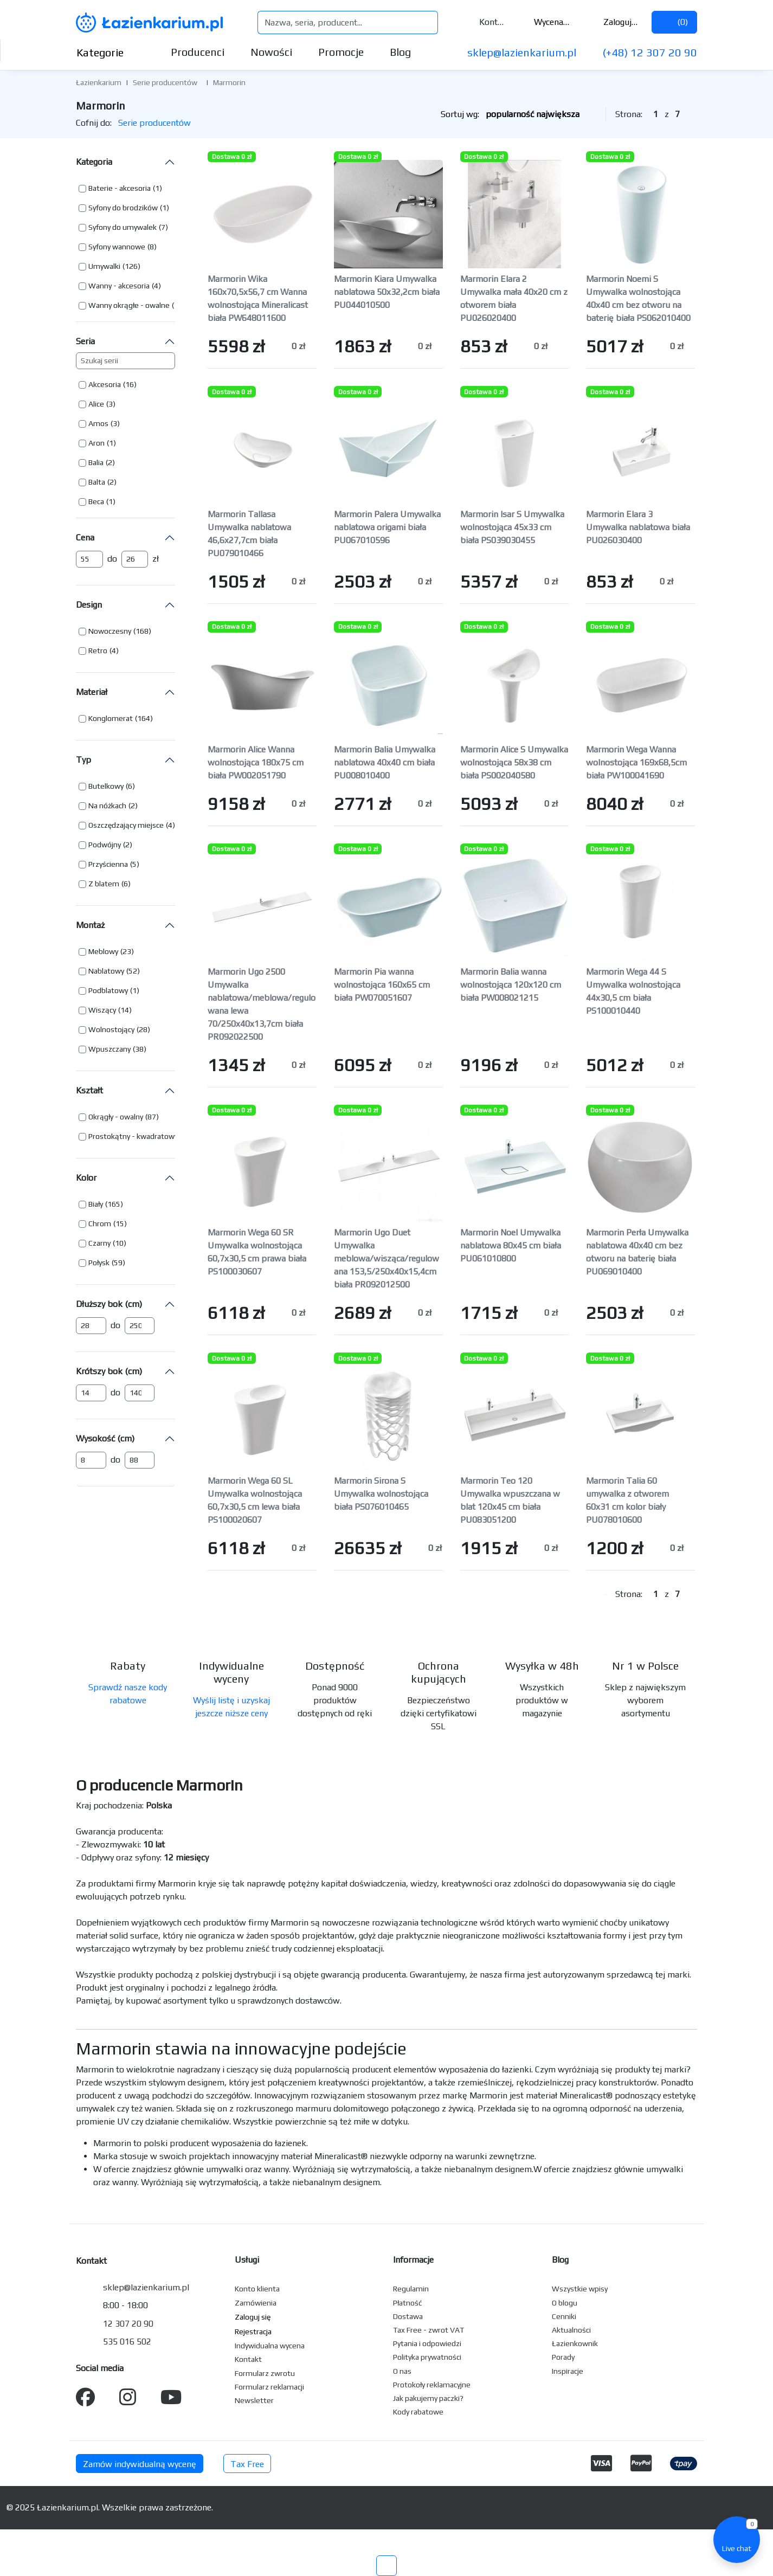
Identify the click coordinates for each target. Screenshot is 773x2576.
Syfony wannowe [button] (116, 246)
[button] (120, 188)
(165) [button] (114, 1204)
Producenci (197, 52)
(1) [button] (157, 188)
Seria (85, 341)
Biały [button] (95, 1204)
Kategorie (108, 52)
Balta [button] (96, 482)
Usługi (247, 2260)
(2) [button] (110, 462)
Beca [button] (96, 501)
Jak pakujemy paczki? (428, 2398)
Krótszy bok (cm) (109, 1371)
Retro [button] (97, 650)
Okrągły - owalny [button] (115, 1116)
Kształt (89, 1090)
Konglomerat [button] (110, 718)
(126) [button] (131, 266)
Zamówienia (255, 2302)
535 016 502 (127, 2341)
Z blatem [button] (103, 883)
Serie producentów (165, 82)
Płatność (407, 2302)
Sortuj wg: (519, 114)
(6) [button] (130, 786)
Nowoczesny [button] (109, 631)
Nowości (271, 52)
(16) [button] (130, 384)
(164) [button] (144, 718)
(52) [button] (133, 971)
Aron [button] (96, 443)
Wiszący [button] (102, 1010)
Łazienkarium (98, 82)
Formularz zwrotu (265, 2373)
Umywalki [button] (104, 266)
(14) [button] (125, 1010)
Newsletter (254, 2400)
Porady (563, 2357)
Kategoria (94, 162)
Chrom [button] (99, 1223)
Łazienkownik (575, 2343)
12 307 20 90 (128, 2324)
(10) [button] (119, 1243)
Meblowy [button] (103, 951)
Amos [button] (98, 423)
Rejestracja (253, 2331)
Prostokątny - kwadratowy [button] (133, 1136)
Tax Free (247, 2464)
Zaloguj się (614, 22)
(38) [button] (139, 1049)
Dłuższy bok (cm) (109, 1304)
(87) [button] (152, 1116)
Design (89, 605)
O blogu (564, 2302)
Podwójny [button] (104, 844)
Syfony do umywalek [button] (122, 227)
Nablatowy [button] (106, 971)
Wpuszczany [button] (109, 1049)
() (674, 22)
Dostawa (408, 2316)
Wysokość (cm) (105, 1438)
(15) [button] (120, 1223)
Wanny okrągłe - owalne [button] (129, 305)
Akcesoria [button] (104, 384)
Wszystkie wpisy (580, 2288)
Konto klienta (257, 2288)
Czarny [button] (99, 1243)
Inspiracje (567, 2371)
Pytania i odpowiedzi (427, 2343)
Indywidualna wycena (270, 2345)
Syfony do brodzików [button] (123, 207)
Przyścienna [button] (108, 864)
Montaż (90, 925)
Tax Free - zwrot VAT (428, 2330)
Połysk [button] (98, 1262)
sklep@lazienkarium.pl (521, 52)
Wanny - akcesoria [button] (119, 285)
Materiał (91, 692)
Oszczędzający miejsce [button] (126, 825)
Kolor (86, 1178)
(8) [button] (152, 246)
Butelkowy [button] (106, 786)
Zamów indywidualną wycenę (139, 2464)
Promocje (341, 52)
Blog (400, 52)
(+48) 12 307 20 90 (649, 52)
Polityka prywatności (427, 2357)
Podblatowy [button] (108, 990)
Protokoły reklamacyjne (432, 2384)
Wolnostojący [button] (111, 1029)
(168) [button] (142, 631)
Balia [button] (96, 462)
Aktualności (571, 2330)
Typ (83, 760)
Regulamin (411, 2288)
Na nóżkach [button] (107, 805)
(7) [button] (163, 227)
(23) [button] (127, 951)
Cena (85, 537)
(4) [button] (156, 285)
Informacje (413, 2260)
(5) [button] (134, 864)
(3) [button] (110, 404)
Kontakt (485, 22)
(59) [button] (118, 1262)
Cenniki (564, 2316)
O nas (402, 2371)
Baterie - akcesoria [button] (119, 188)
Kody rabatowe (418, 2411)
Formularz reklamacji (269, 2386)
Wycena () (546, 22)
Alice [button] (96, 404)
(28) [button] (143, 1029)
